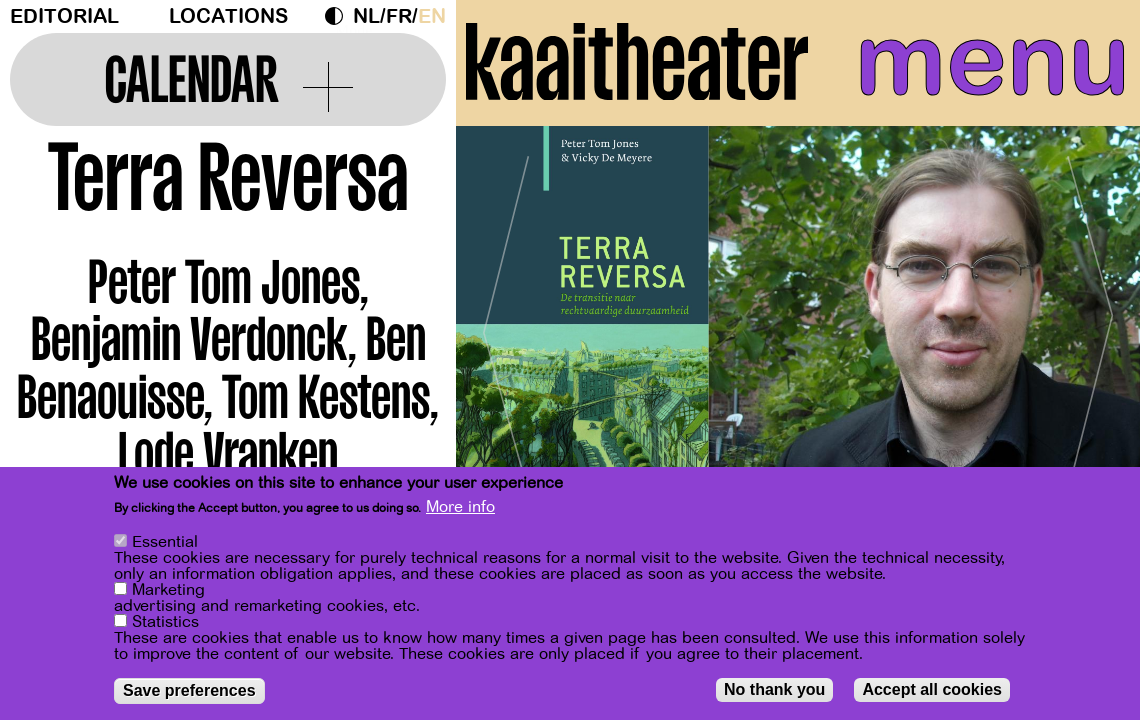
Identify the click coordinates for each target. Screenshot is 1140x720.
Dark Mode (339, 16)
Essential (165, 542)
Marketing (168, 590)
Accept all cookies (932, 689)
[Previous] (506, 324)
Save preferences (189, 690)
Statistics (165, 622)
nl (366, 16)
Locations (228, 16)
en (432, 16)
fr (399, 16)
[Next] (1090, 324)
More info (460, 507)
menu (992, 60)
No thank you (774, 689)
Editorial (64, 16)
